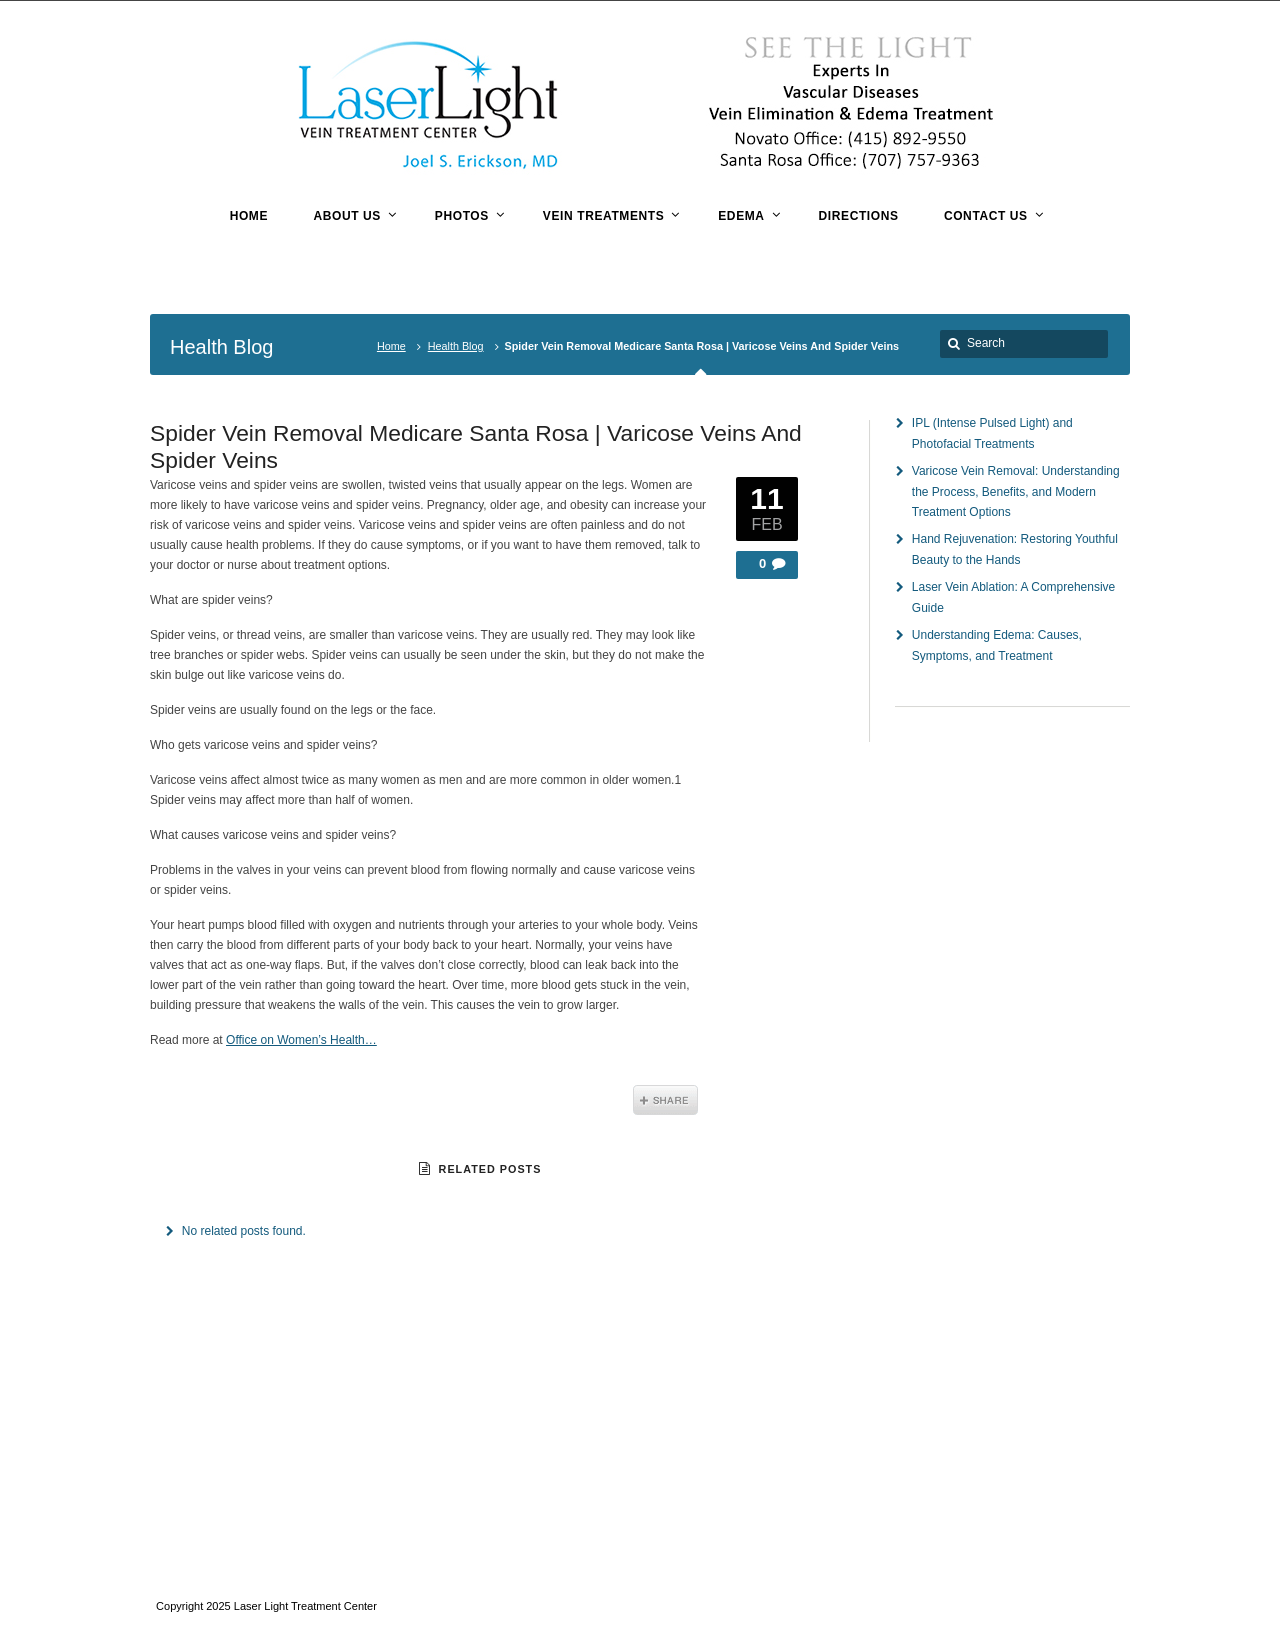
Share (665, 1100)
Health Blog (456, 346)
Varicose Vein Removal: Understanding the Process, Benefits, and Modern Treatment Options (1016, 491)
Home (391, 346)
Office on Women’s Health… (301, 1040)
